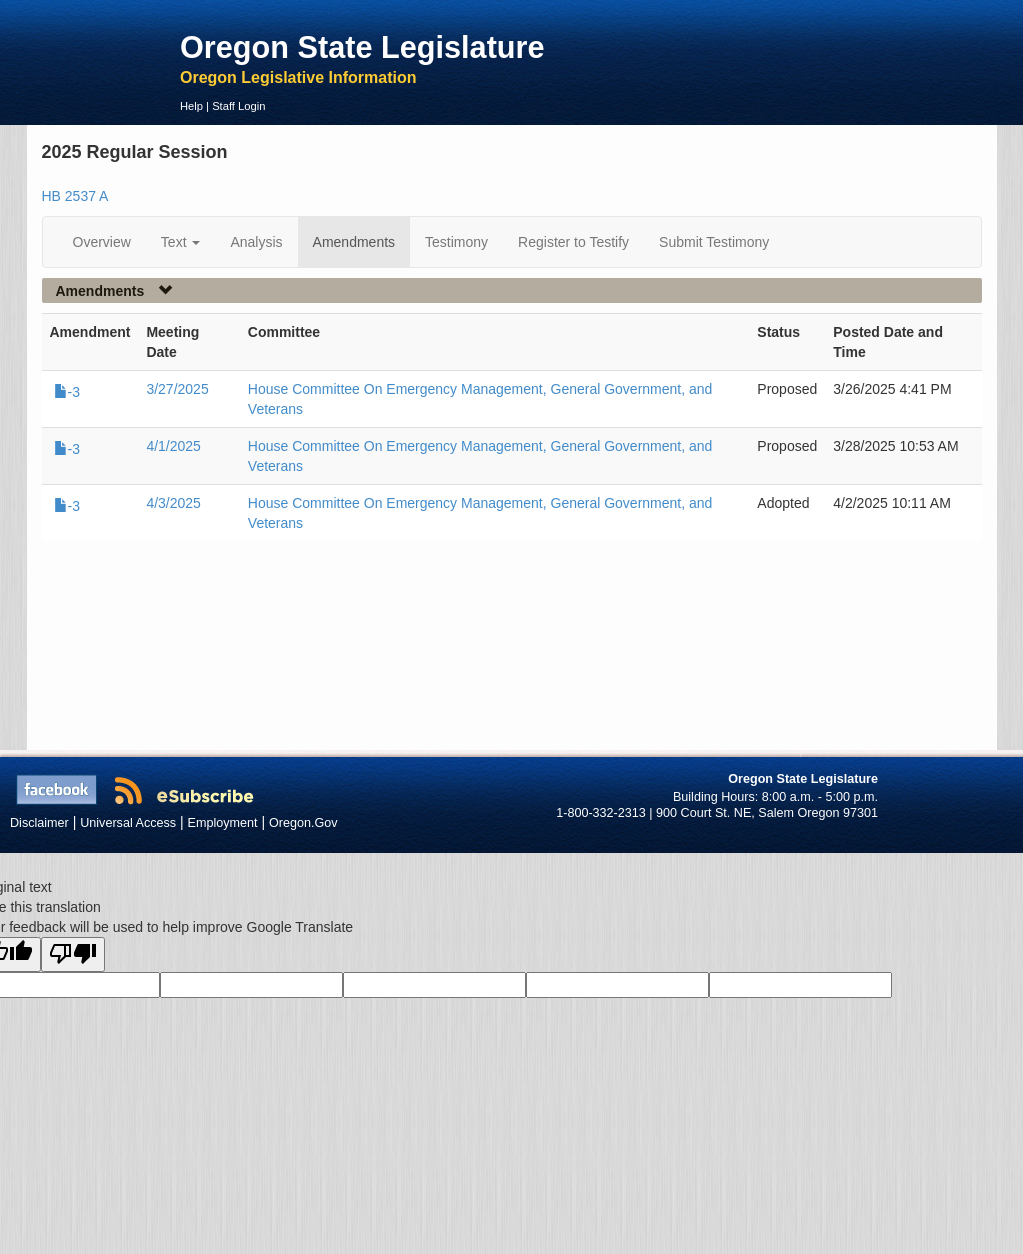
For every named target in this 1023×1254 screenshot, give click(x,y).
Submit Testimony (714, 242)
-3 (67, 392)
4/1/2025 (173, 446)
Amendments (354, 242)
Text (181, 242)
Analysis (256, 242)
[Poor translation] (73, 954)
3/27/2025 (177, 389)
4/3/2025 (173, 503)
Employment (223, 823)
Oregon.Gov (303, 823)
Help (191, 106)
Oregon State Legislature (362, 47)
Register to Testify (573, 242)
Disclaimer (39, 823)
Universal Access (128, 823)
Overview (102, 242)
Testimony (456, 242)
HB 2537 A (75, 196)
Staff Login (238, 106)
